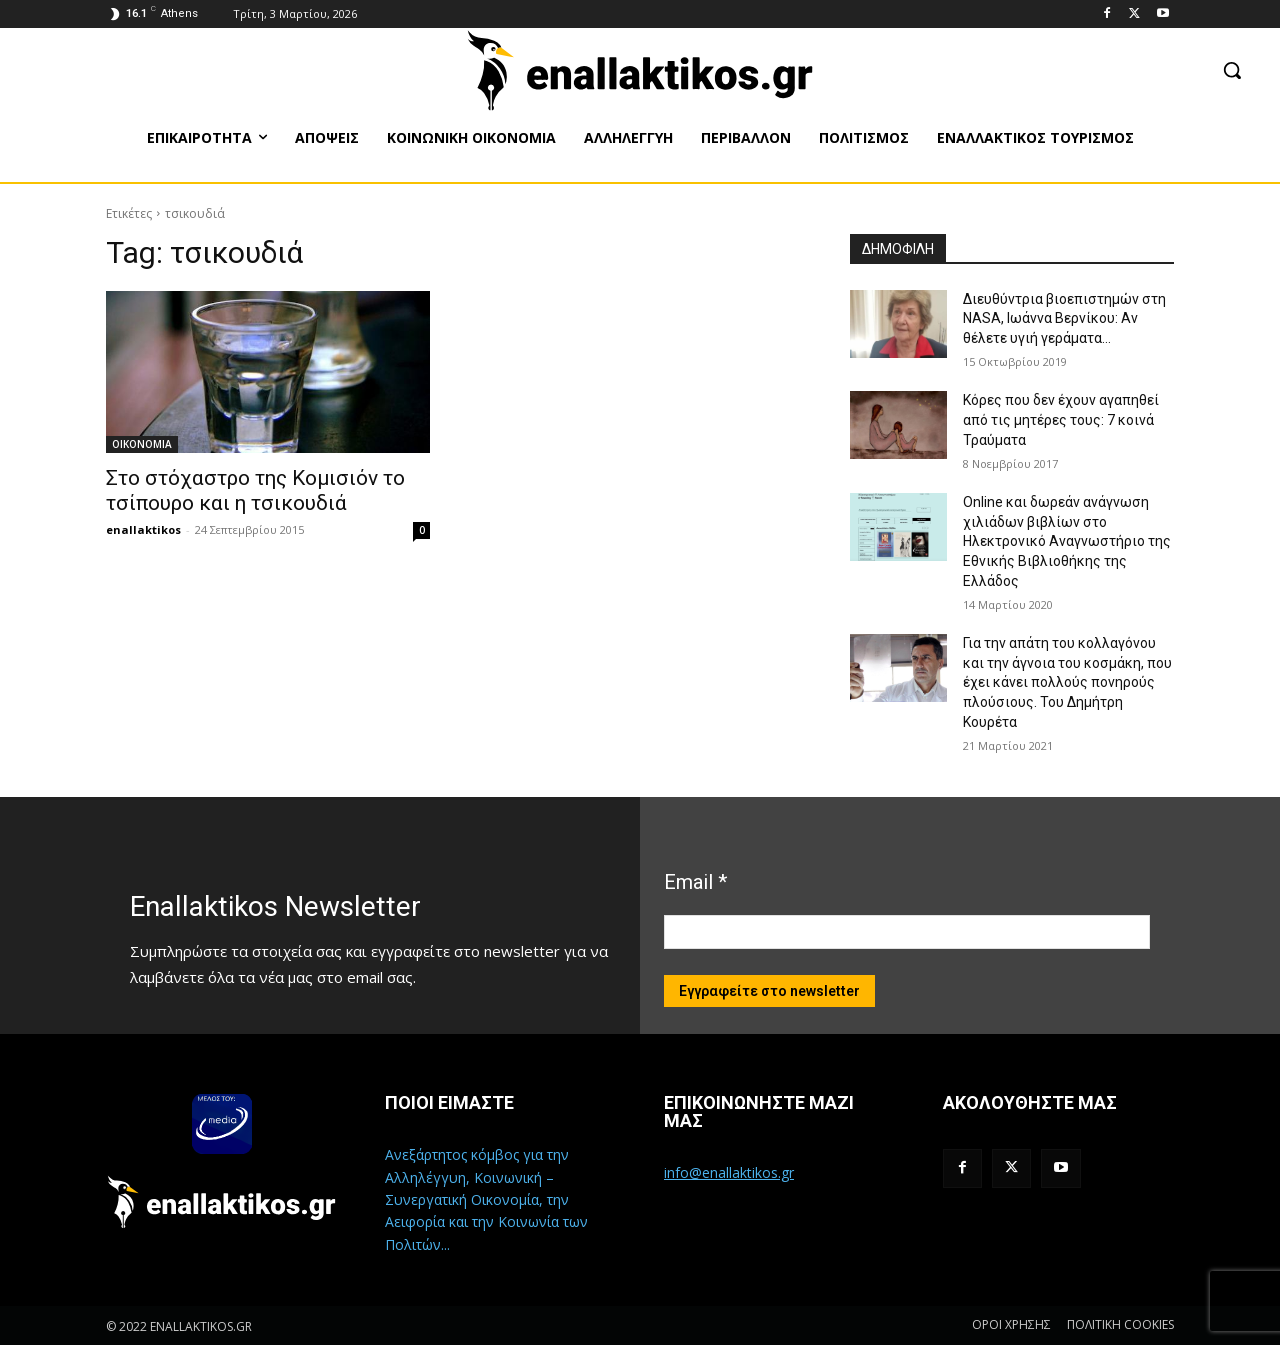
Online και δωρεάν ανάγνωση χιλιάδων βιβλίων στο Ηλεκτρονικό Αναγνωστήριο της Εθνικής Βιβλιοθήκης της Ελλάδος (1067, 541)
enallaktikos (143, 529)
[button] (1232, 70)
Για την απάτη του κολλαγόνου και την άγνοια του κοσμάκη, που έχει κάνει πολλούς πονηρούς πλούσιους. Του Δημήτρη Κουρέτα (1067, 682)
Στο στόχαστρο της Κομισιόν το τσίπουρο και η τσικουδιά (255, 490)
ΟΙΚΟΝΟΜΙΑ (142, 444)
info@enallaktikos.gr (729, 1172)
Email (695, 882)
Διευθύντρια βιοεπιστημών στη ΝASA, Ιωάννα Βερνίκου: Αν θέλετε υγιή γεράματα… (1064, 318)
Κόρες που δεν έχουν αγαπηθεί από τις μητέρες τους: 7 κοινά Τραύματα (1061, 419)
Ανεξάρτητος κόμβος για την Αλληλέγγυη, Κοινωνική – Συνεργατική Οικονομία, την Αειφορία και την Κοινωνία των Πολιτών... (486, 1199)
